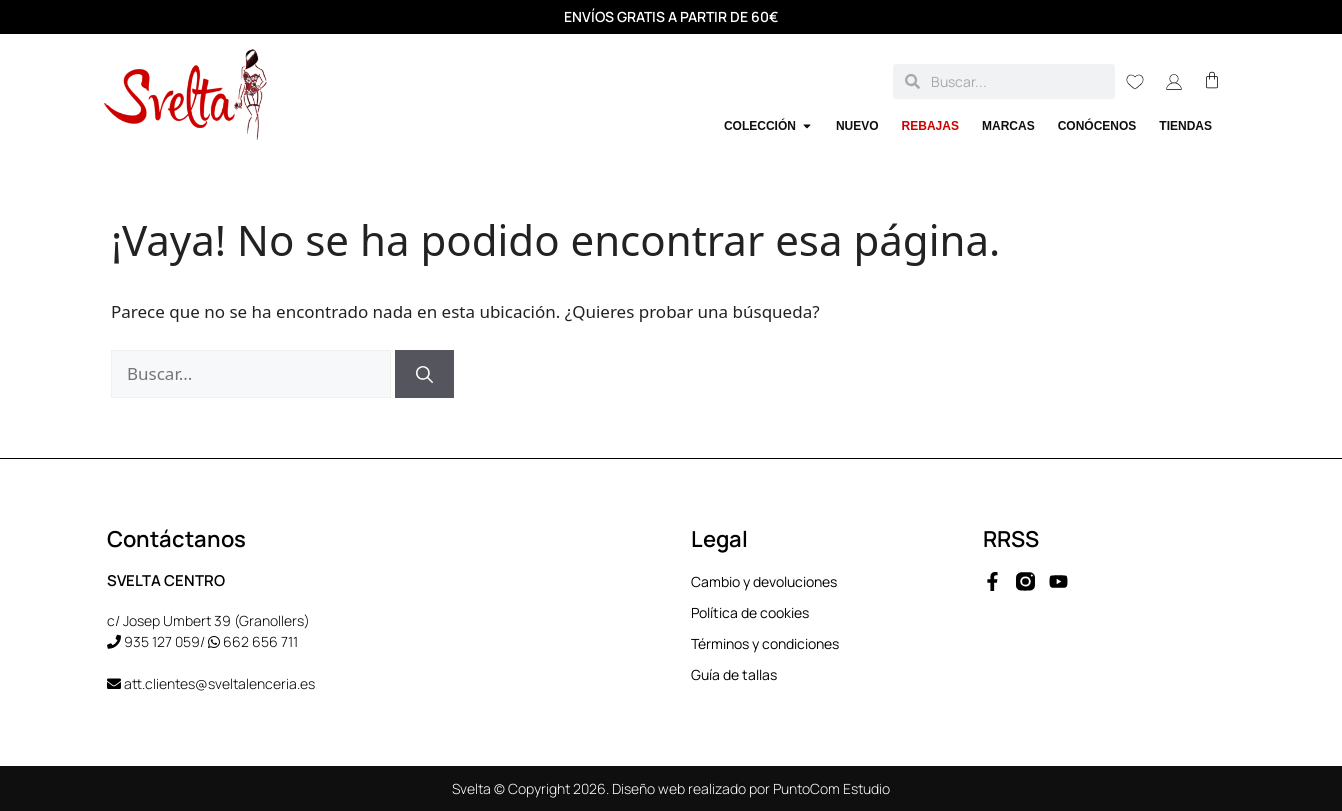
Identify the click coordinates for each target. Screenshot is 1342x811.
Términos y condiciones (765, 644)
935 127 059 (162, 641)
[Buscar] (424, 374)
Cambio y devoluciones (764, 582)
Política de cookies (750, 613)
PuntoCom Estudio (831, 788)
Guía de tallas (734, 675)
